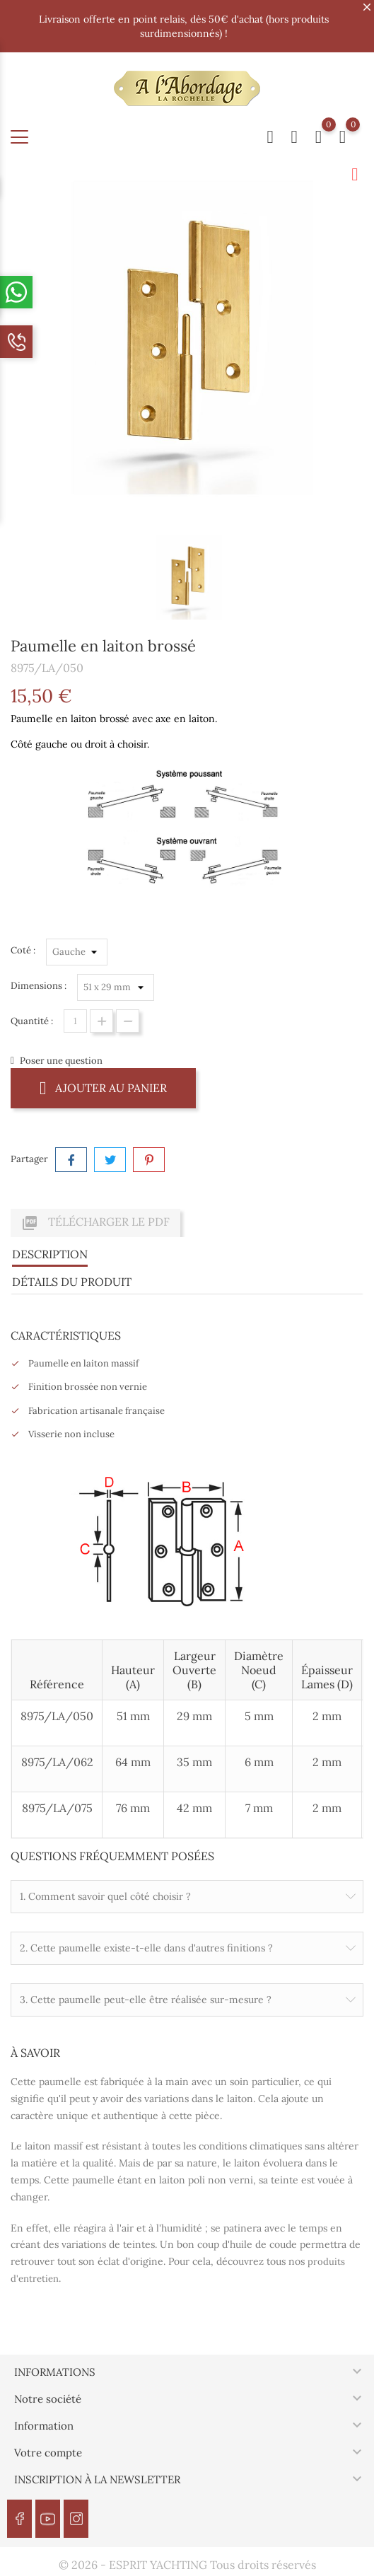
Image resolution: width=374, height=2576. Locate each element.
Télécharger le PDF (95, 1222)
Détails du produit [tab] (72, 1282)
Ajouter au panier (103, 1087)
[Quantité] (75, 1021)
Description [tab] (50, 1254)
